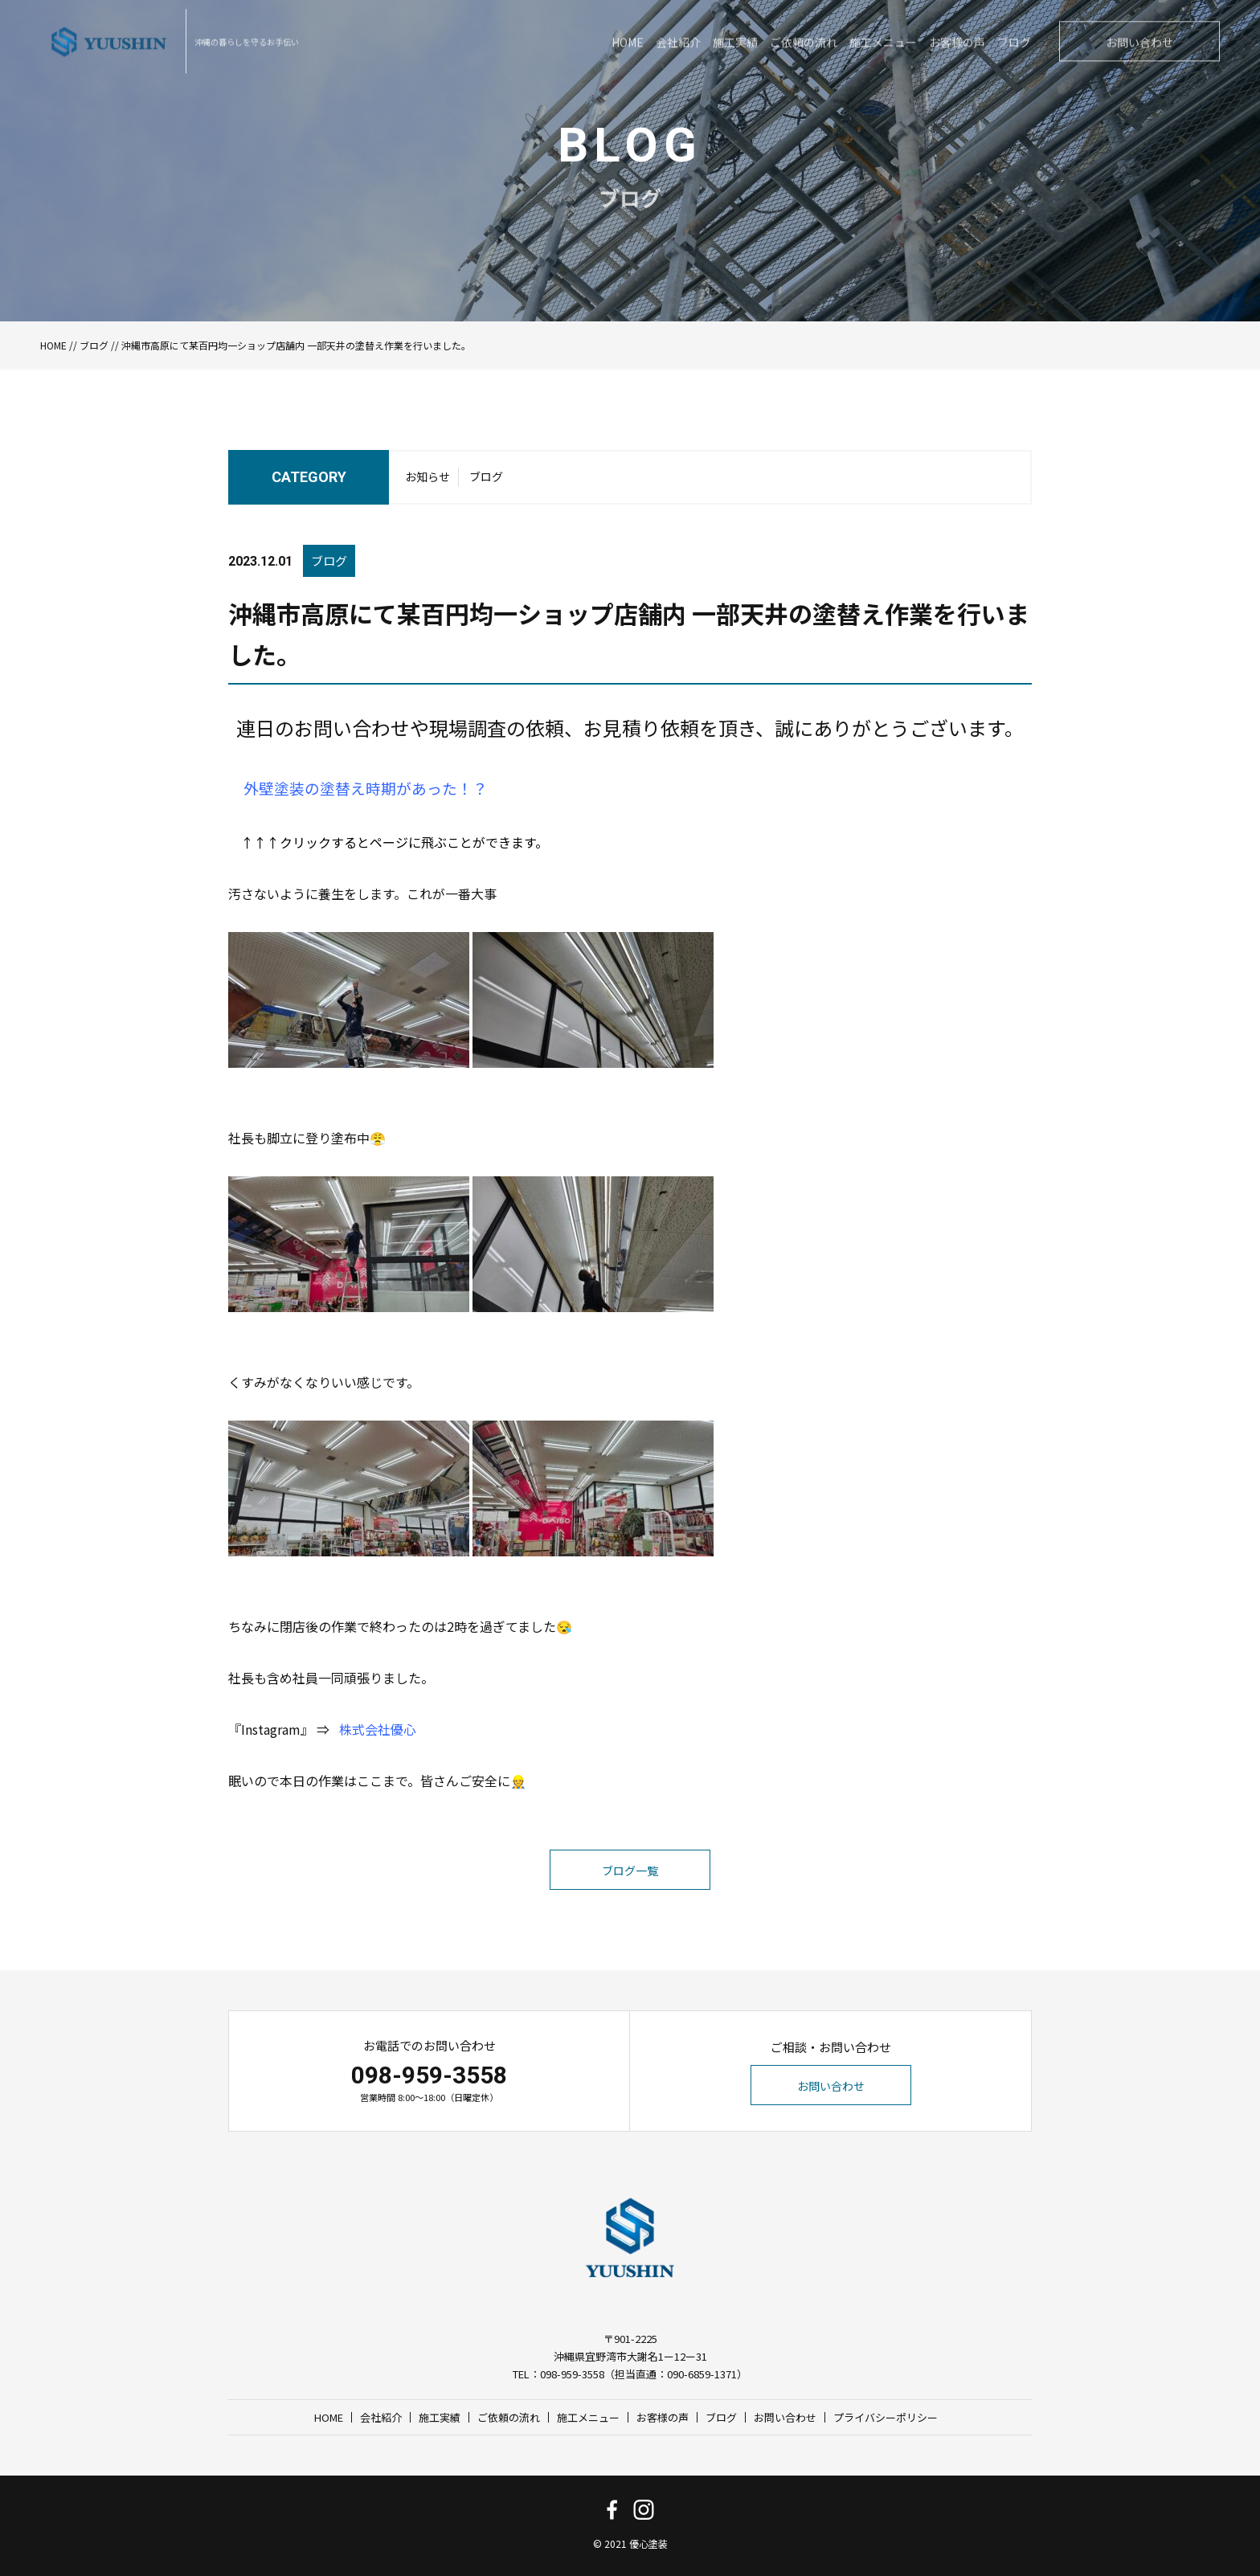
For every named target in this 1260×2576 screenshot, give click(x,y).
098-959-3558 (429, 2075)
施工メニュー (588, 2417)
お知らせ (427, 480)
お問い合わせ (831, 2086)
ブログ (94, 345)
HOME (53, 345)
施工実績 (439, 2417)
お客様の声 (662, 2417)
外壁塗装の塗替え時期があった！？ (365, 819)
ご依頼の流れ (508, 2417)
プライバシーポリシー (885, 2417)
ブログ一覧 (630, 1902)
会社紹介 (381, 2417)
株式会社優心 (377, 1760)
